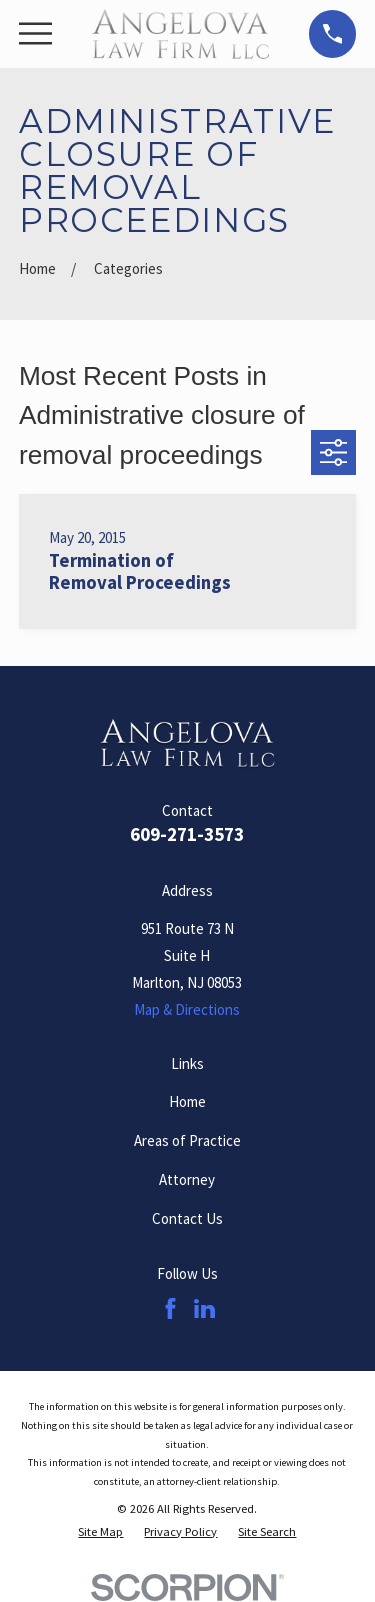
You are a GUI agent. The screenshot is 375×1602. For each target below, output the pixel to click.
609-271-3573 (187, 834)
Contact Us (187, 1218)
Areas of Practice (187, 1140)
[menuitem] (100, 1532)
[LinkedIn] (204, 1308)
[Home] (181, 34)
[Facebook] (170, 1308)
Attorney (187, 1179)
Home (187, 1101)
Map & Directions (187, 1009)
